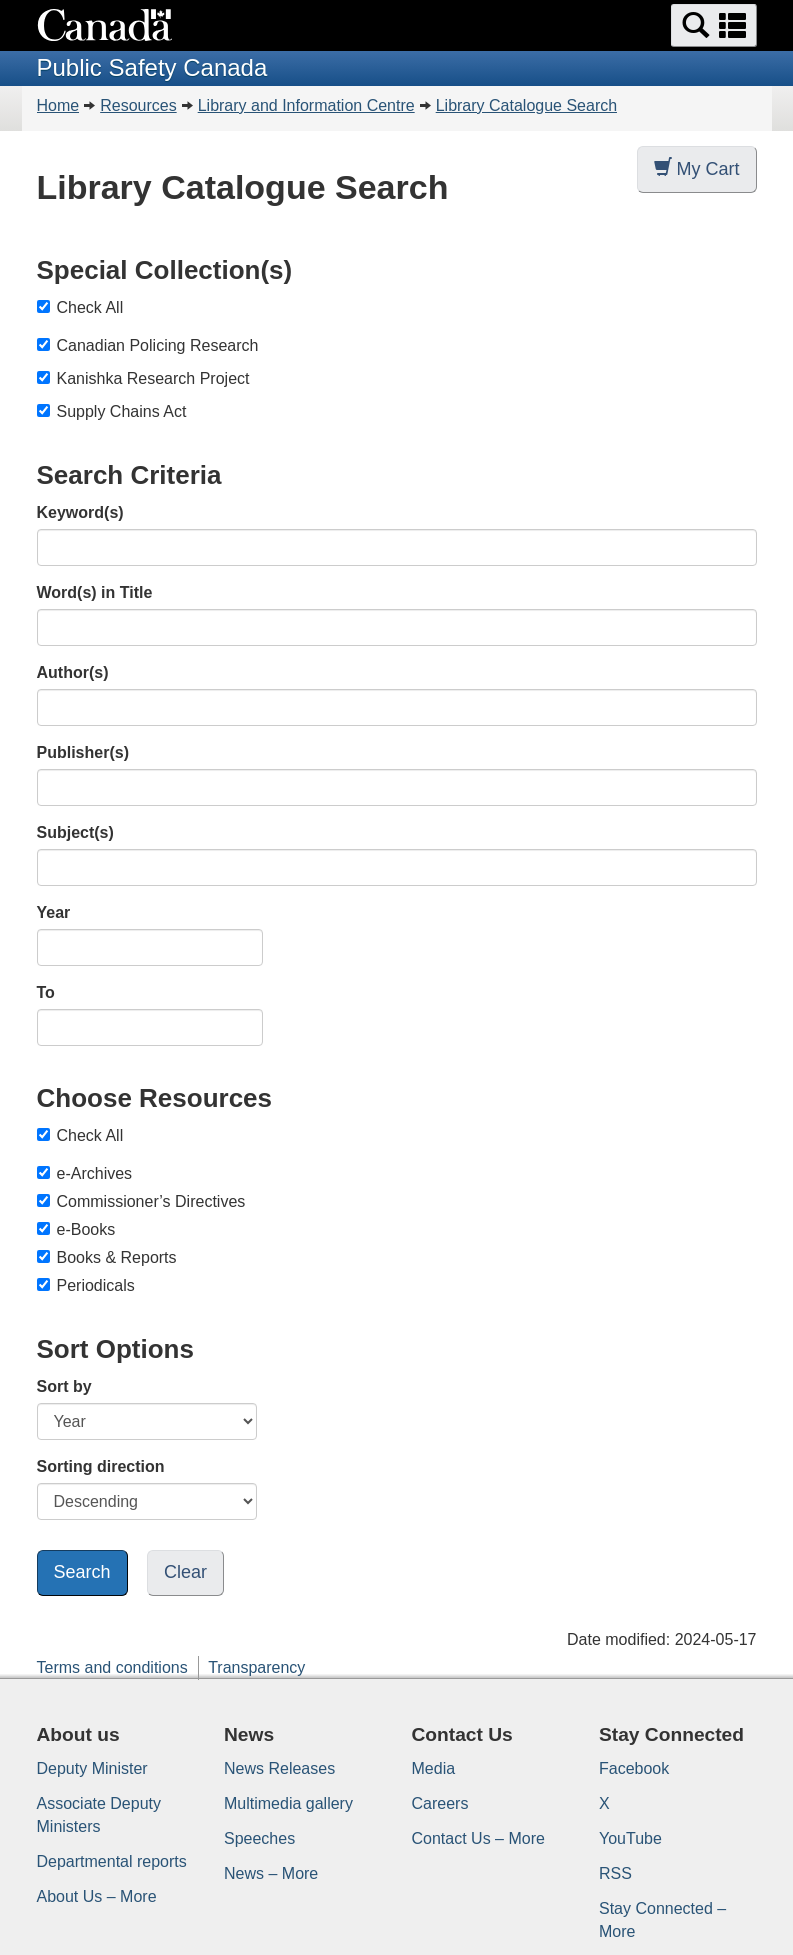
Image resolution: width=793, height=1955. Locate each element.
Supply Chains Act (122, 411)
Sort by (64, 1386)
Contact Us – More (478, 1838)
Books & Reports (107, 1257)
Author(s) (73, 672)
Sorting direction (101, 1466)
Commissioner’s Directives (141, 1201)
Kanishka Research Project (153, 378)
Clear (185, 1572)
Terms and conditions (112, 1667)
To (46, 992)
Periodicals (86, 1285)
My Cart (697, 168)
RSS (615, 1873)
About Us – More (97, 1896)
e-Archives (85, 1173)
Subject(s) (75, 832)
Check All (80, 307)
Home (58, 105)
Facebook (634, 1768)
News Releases (279, 1768)
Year (54, 912)
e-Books (76, 1229)
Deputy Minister (92, 1768)
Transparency (256, 1667)
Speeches (259, 1838)
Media (434, 1768)
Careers (440, 1803)
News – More (271, 1873)
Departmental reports (112, 1861)
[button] (714, 25)
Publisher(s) (83, 752)
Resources (138, 105)
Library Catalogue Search (526, 105)
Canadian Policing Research (158, 345)
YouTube (630, 1838)
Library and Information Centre (306, 105)
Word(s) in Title (95, 592)
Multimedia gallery (288, 1803)
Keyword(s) (80, 512)
